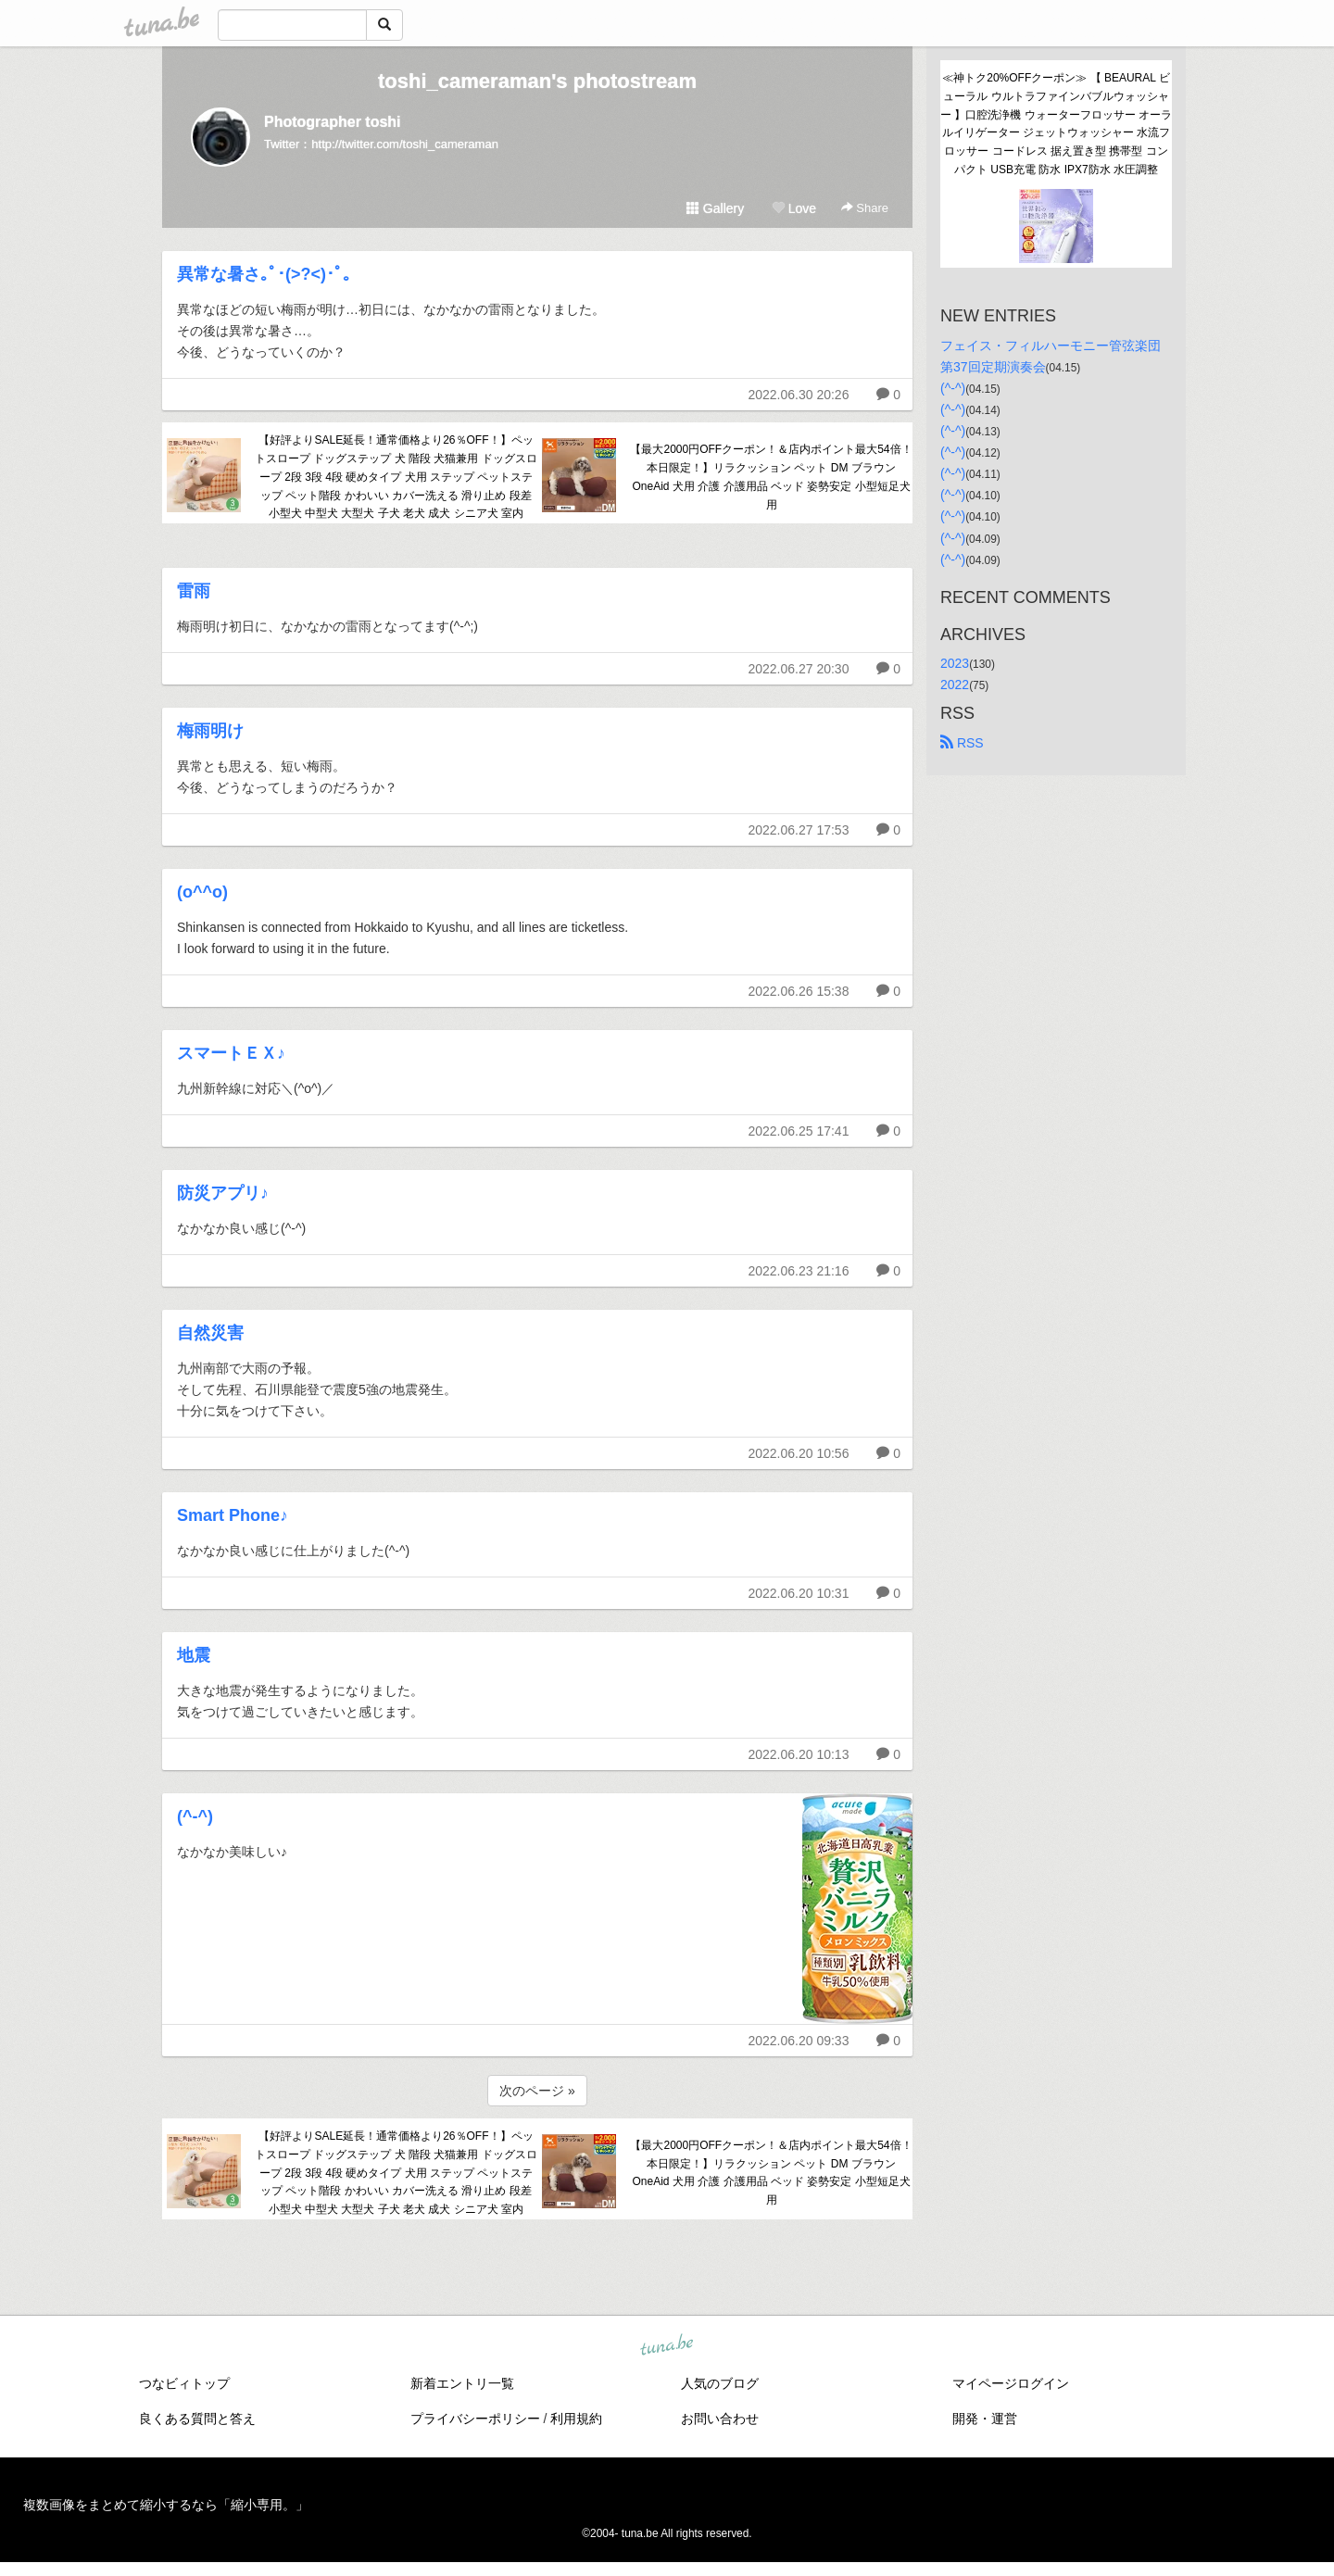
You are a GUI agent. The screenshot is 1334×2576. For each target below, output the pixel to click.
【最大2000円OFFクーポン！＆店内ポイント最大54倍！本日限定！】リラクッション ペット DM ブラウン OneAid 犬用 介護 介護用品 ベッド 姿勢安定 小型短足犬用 (771, 476)
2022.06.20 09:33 (798, 2040)
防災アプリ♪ (223, 1193)
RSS (962, 742)
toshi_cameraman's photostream (537, 81)
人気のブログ (720, 2383)
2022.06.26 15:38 (798, 991)
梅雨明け (210, 731)
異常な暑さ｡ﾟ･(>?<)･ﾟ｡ (264, 274)
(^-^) (195, 1816)
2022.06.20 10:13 (798, 1754)
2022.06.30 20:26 (798, 394)
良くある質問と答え (197, 2418)
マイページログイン (1010, 2383)
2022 (954, 684)
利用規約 (576, 2418)
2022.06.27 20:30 (798, 668)
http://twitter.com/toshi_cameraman (404, 144)
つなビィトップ (184, 2383)
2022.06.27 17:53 (798, 830)
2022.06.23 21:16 (798, 1270)
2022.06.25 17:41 (798, 1131)
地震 (193, 1655)
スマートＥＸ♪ (231, 1053)
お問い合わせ (720, 2418)
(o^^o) (202, 892)
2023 (954, 663)
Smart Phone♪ (232, 1515)
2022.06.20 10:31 (798, 1593)
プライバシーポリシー (475, 2418)
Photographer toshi (332, 122)
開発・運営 (984, 2418)
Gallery (715, 208)
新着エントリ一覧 (462, 2383)
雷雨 (193, 591)
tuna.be (666, 2346)
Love (794, 208)
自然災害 (210, 1333)
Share (864, 208)
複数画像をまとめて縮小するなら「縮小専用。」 (165, 2504)
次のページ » (537, 2090)
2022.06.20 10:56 (798, 1453)
